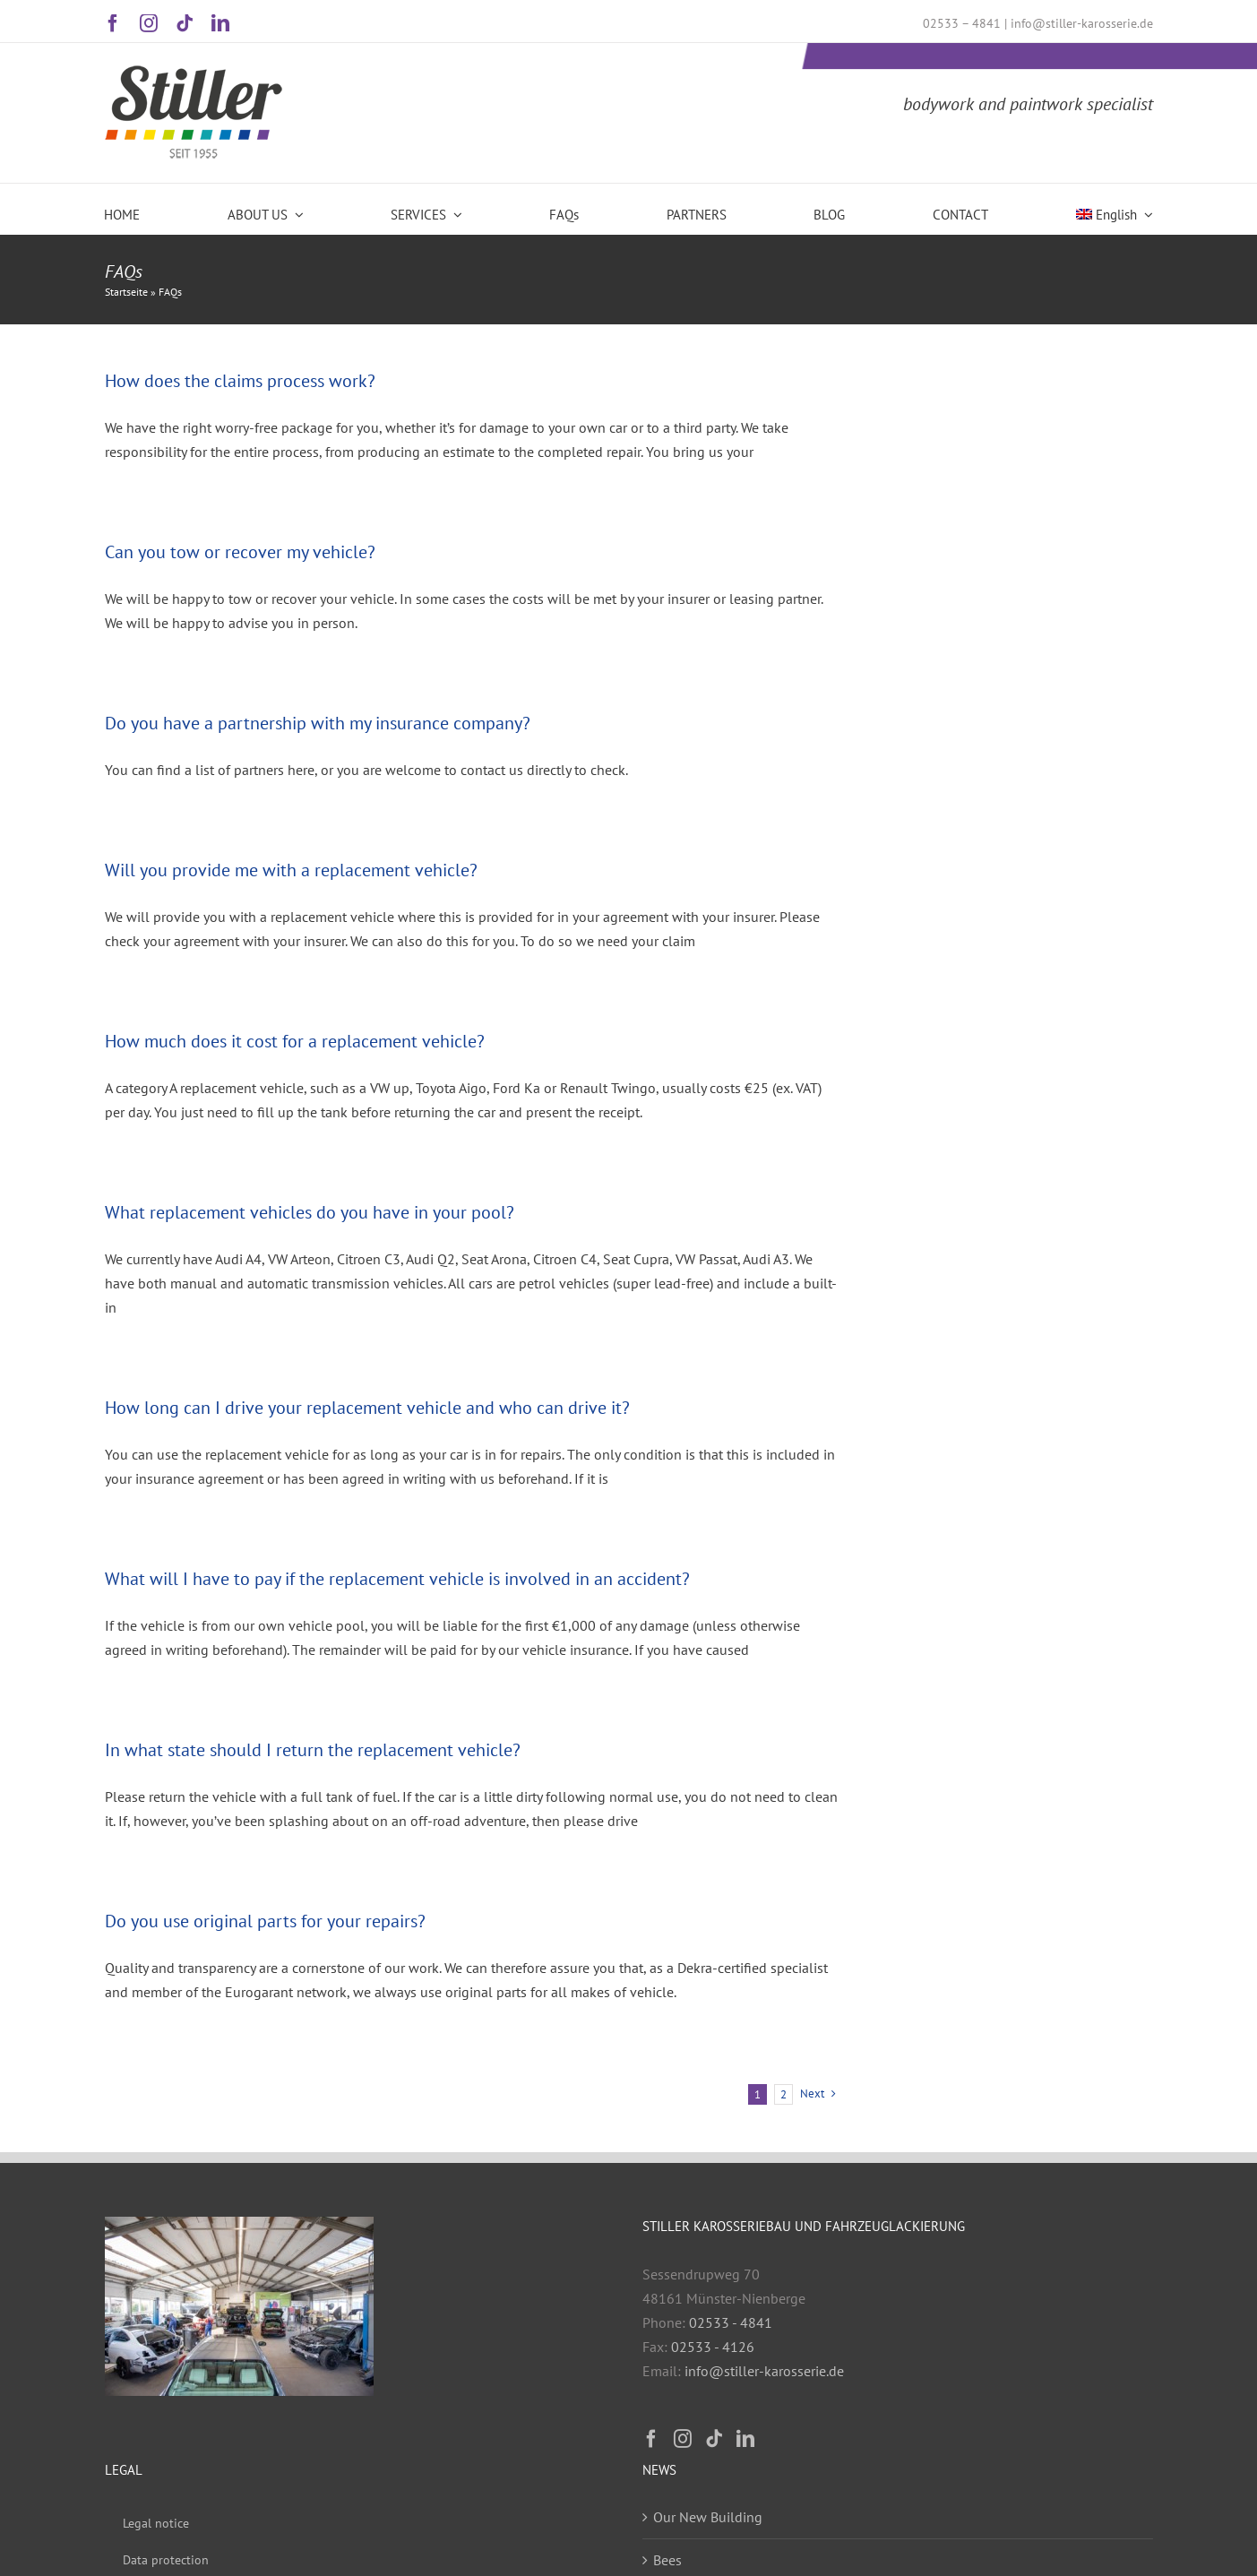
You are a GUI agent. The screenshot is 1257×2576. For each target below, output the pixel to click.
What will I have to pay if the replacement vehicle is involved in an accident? (397, 1578)
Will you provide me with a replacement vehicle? (291, 870)
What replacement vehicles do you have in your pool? (309, 1212)
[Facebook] (651, 2439)
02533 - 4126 (712, 2347)
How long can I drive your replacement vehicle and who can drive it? (367, 1407)
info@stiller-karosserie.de (1082, 23)
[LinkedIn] (745, 2439)
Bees (667, 2560)
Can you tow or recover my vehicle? (240, 552)
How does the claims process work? (240, 380)
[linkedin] (220, 23)
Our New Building (707, 2517)
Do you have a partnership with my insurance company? (317, 723)
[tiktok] (185, 23)
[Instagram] (683, 2439)
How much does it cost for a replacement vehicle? (295, 1041)
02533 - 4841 (730, 2322)
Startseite (126, 291)
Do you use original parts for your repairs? (265, 1921)
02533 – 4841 (962, 23)
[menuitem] (1114, 207)
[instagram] (149, 23)
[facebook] (113, 23)
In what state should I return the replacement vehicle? (313, 1750)
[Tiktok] (714, 2439)
